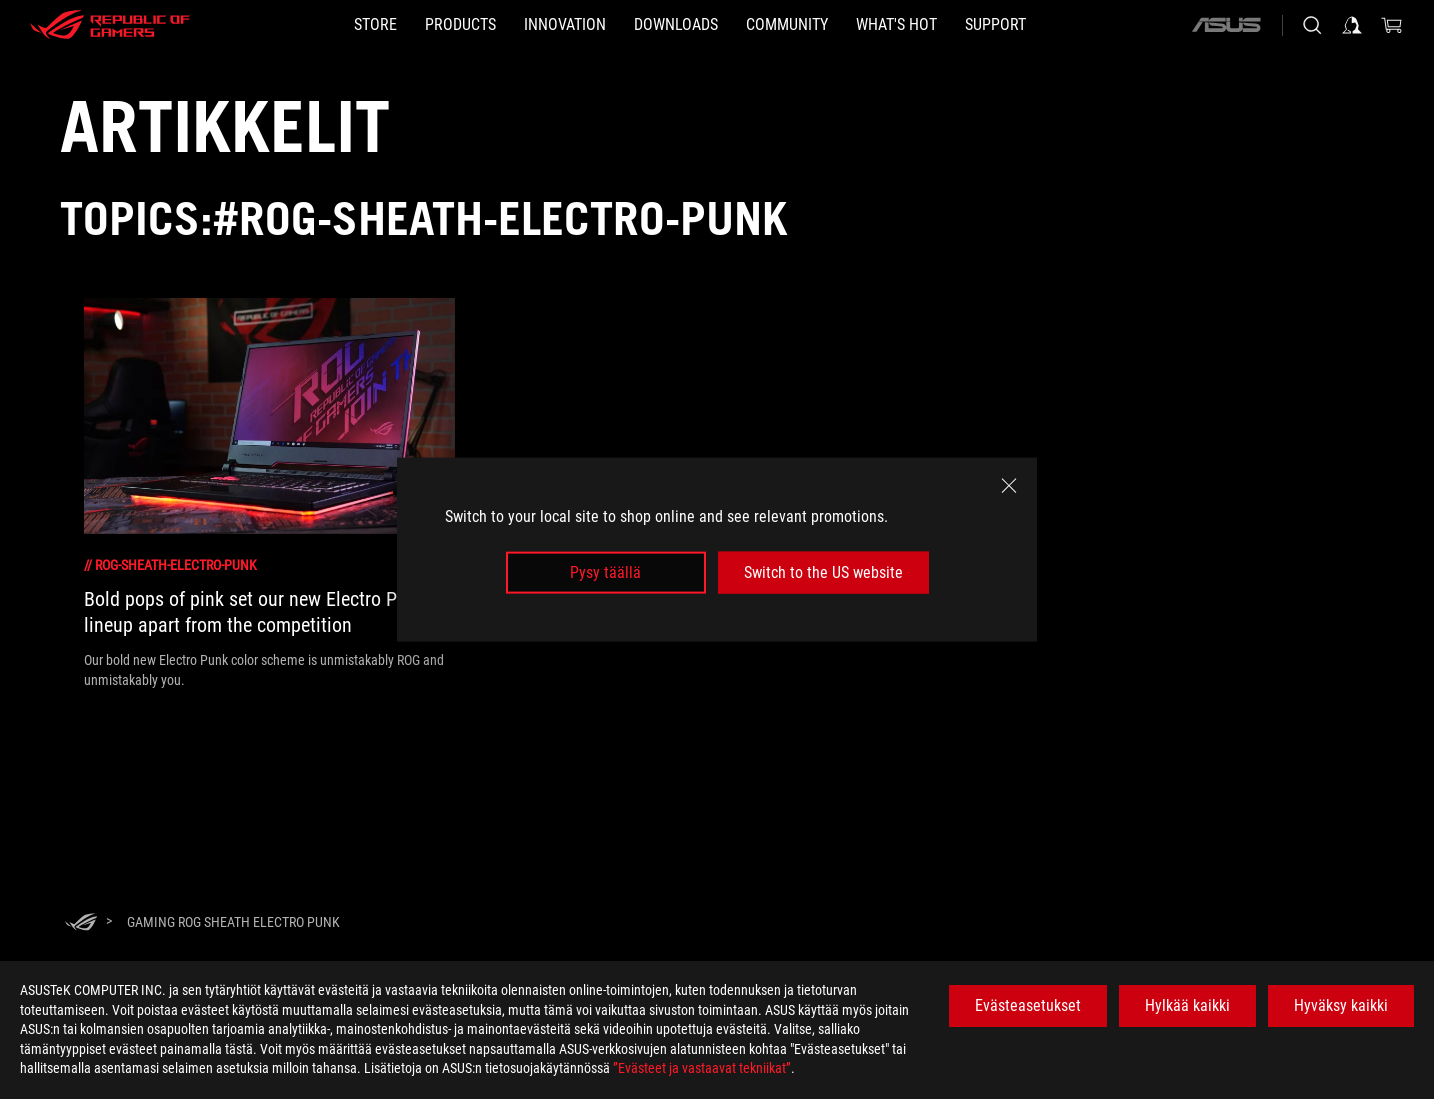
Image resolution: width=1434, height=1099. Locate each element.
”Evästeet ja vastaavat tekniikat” (702, 1068)
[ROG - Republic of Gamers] (110, 25)
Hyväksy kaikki (1341, 1005)
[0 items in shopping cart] (1392, 25)
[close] (1009, 485)
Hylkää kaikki (1187, 1005)
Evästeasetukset (1028, 1005)
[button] (460, 25)
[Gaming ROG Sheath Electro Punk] (233, 922)
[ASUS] (1226, 25)
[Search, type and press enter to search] (1312, 25)
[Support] (995, 25)
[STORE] (375, 25)
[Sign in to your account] (1352, 25)
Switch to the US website (823, 572)
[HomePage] (81, 923)
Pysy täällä (605, 572)
